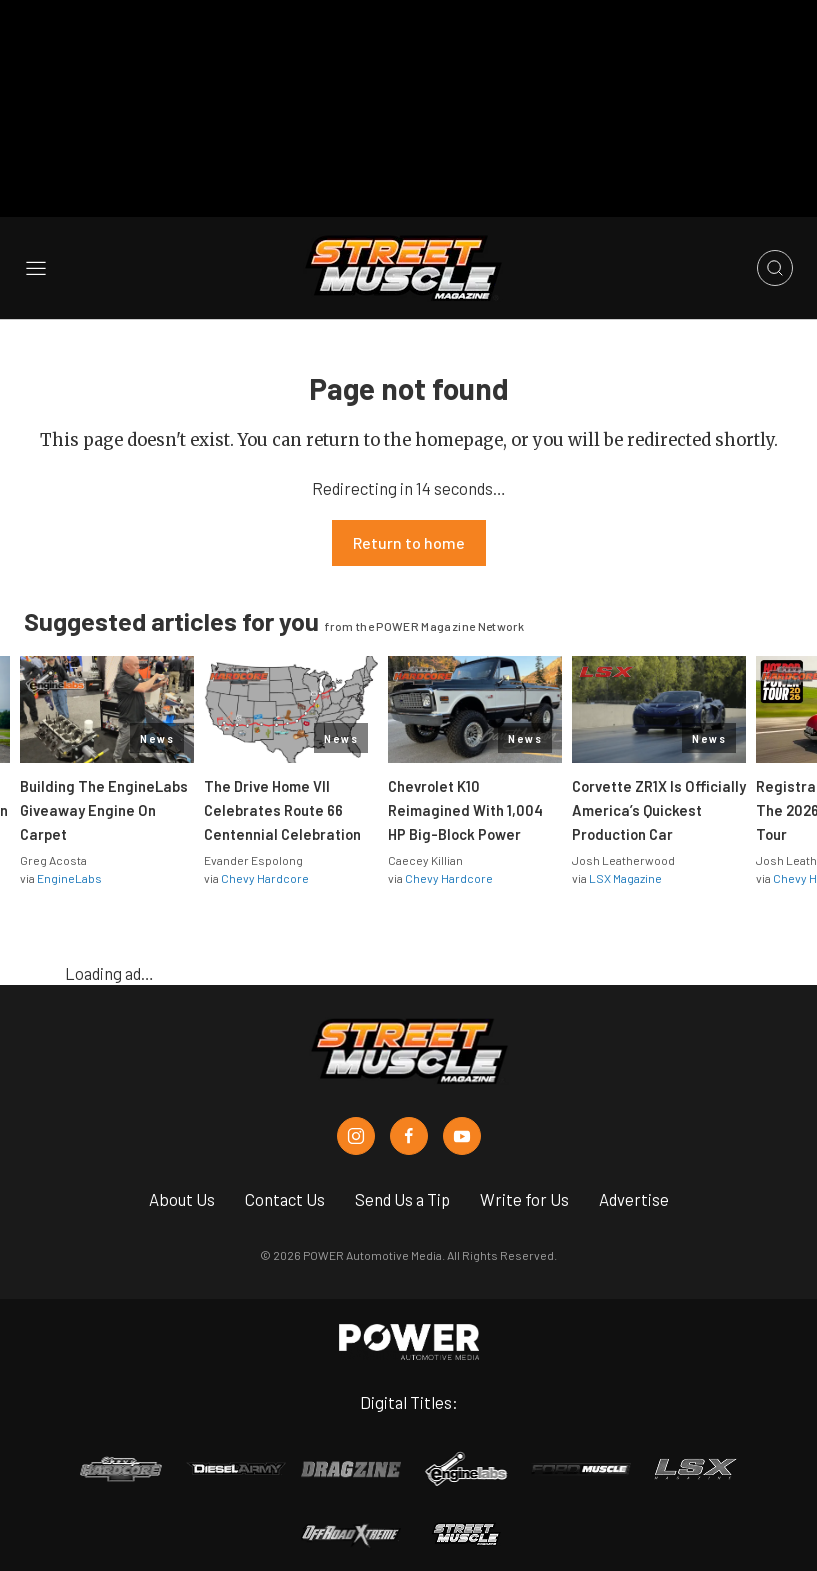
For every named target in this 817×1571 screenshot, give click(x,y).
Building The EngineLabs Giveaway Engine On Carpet (104, 797)
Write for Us (524, 1186)
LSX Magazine (625, 865)
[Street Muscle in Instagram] (356, 1123)
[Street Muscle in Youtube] (462, 1123)
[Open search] (775, 255)
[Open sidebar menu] (36, 255)
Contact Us (285, 1186)
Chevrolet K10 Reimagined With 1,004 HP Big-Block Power (465, 797)
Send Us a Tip (402, 1186)
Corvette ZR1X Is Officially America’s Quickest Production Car (659, 797)
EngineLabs (69, 865)
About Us (182, 1186)
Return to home (409, 529)
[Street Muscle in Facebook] (409, 1123)
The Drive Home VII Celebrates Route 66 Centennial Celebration (282, 797)
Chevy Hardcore (265, 865)
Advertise (634, 1186)
